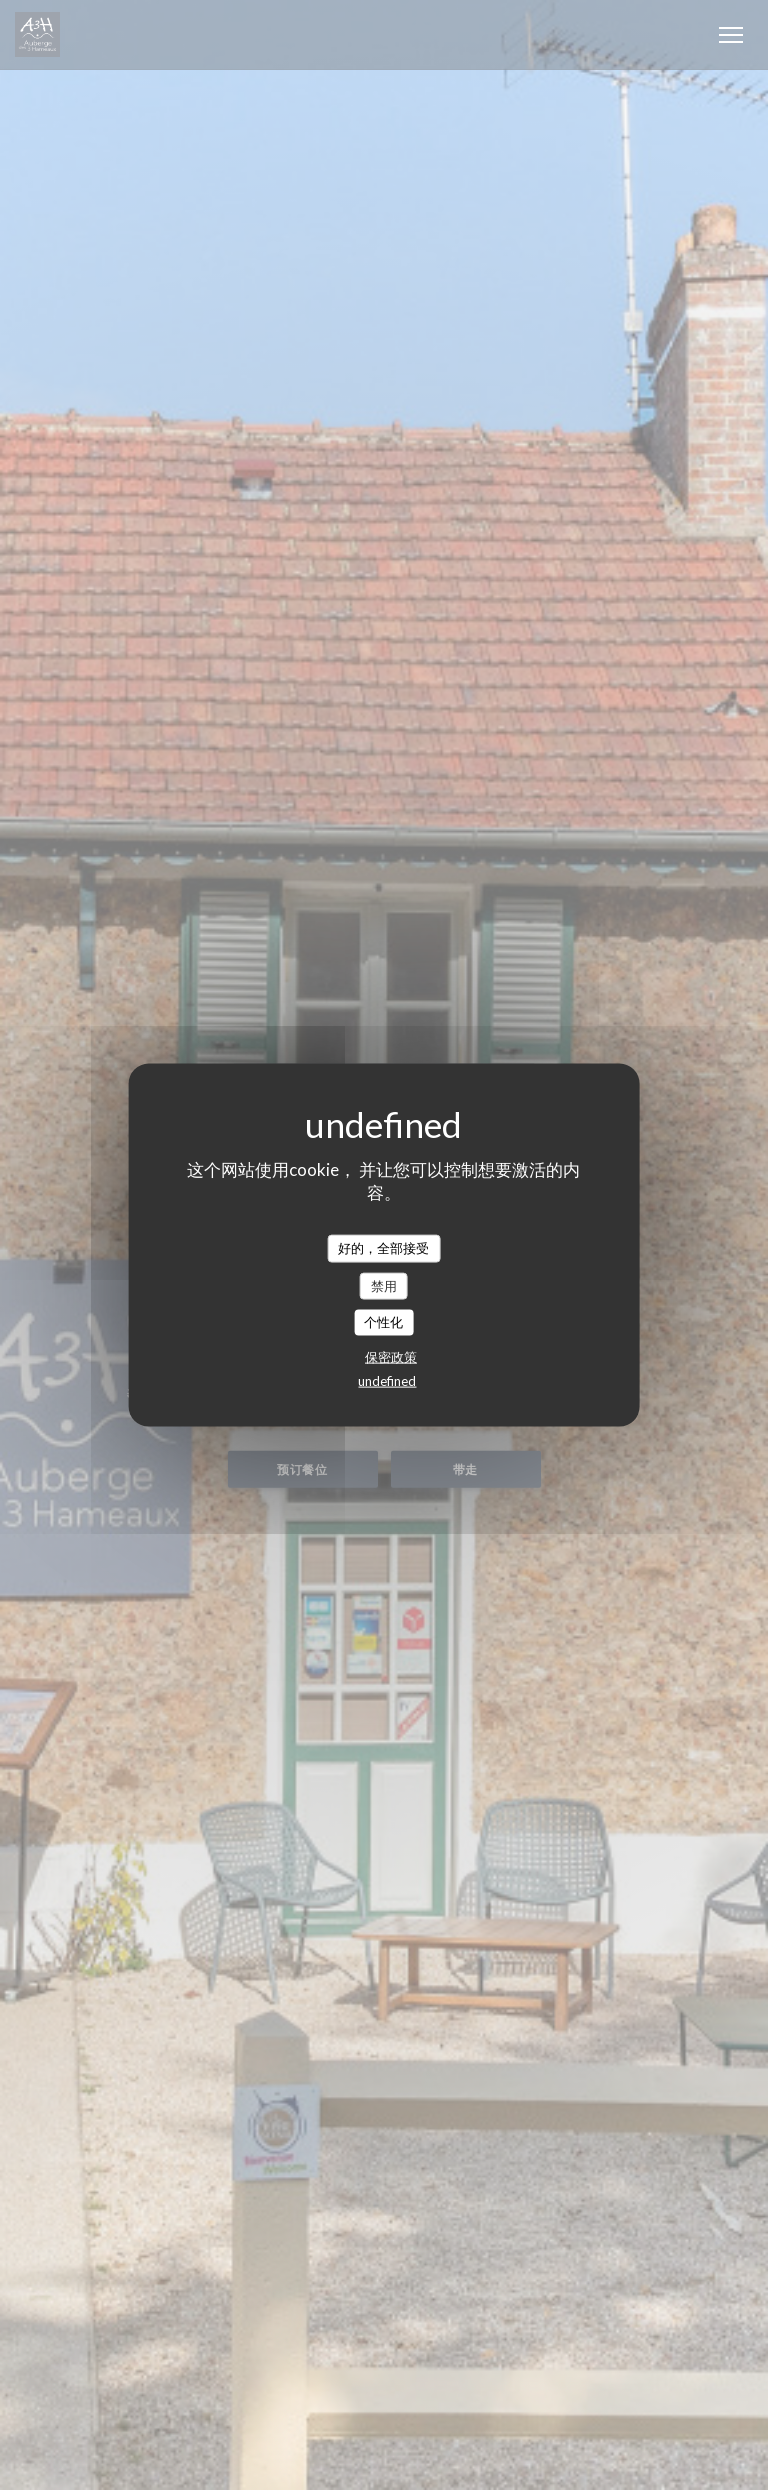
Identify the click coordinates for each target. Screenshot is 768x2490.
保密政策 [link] (391, 1356)
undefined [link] (387, 1380)
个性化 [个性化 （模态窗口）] (383, 1322)
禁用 (384, 1285)
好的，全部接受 (383, 1248)
